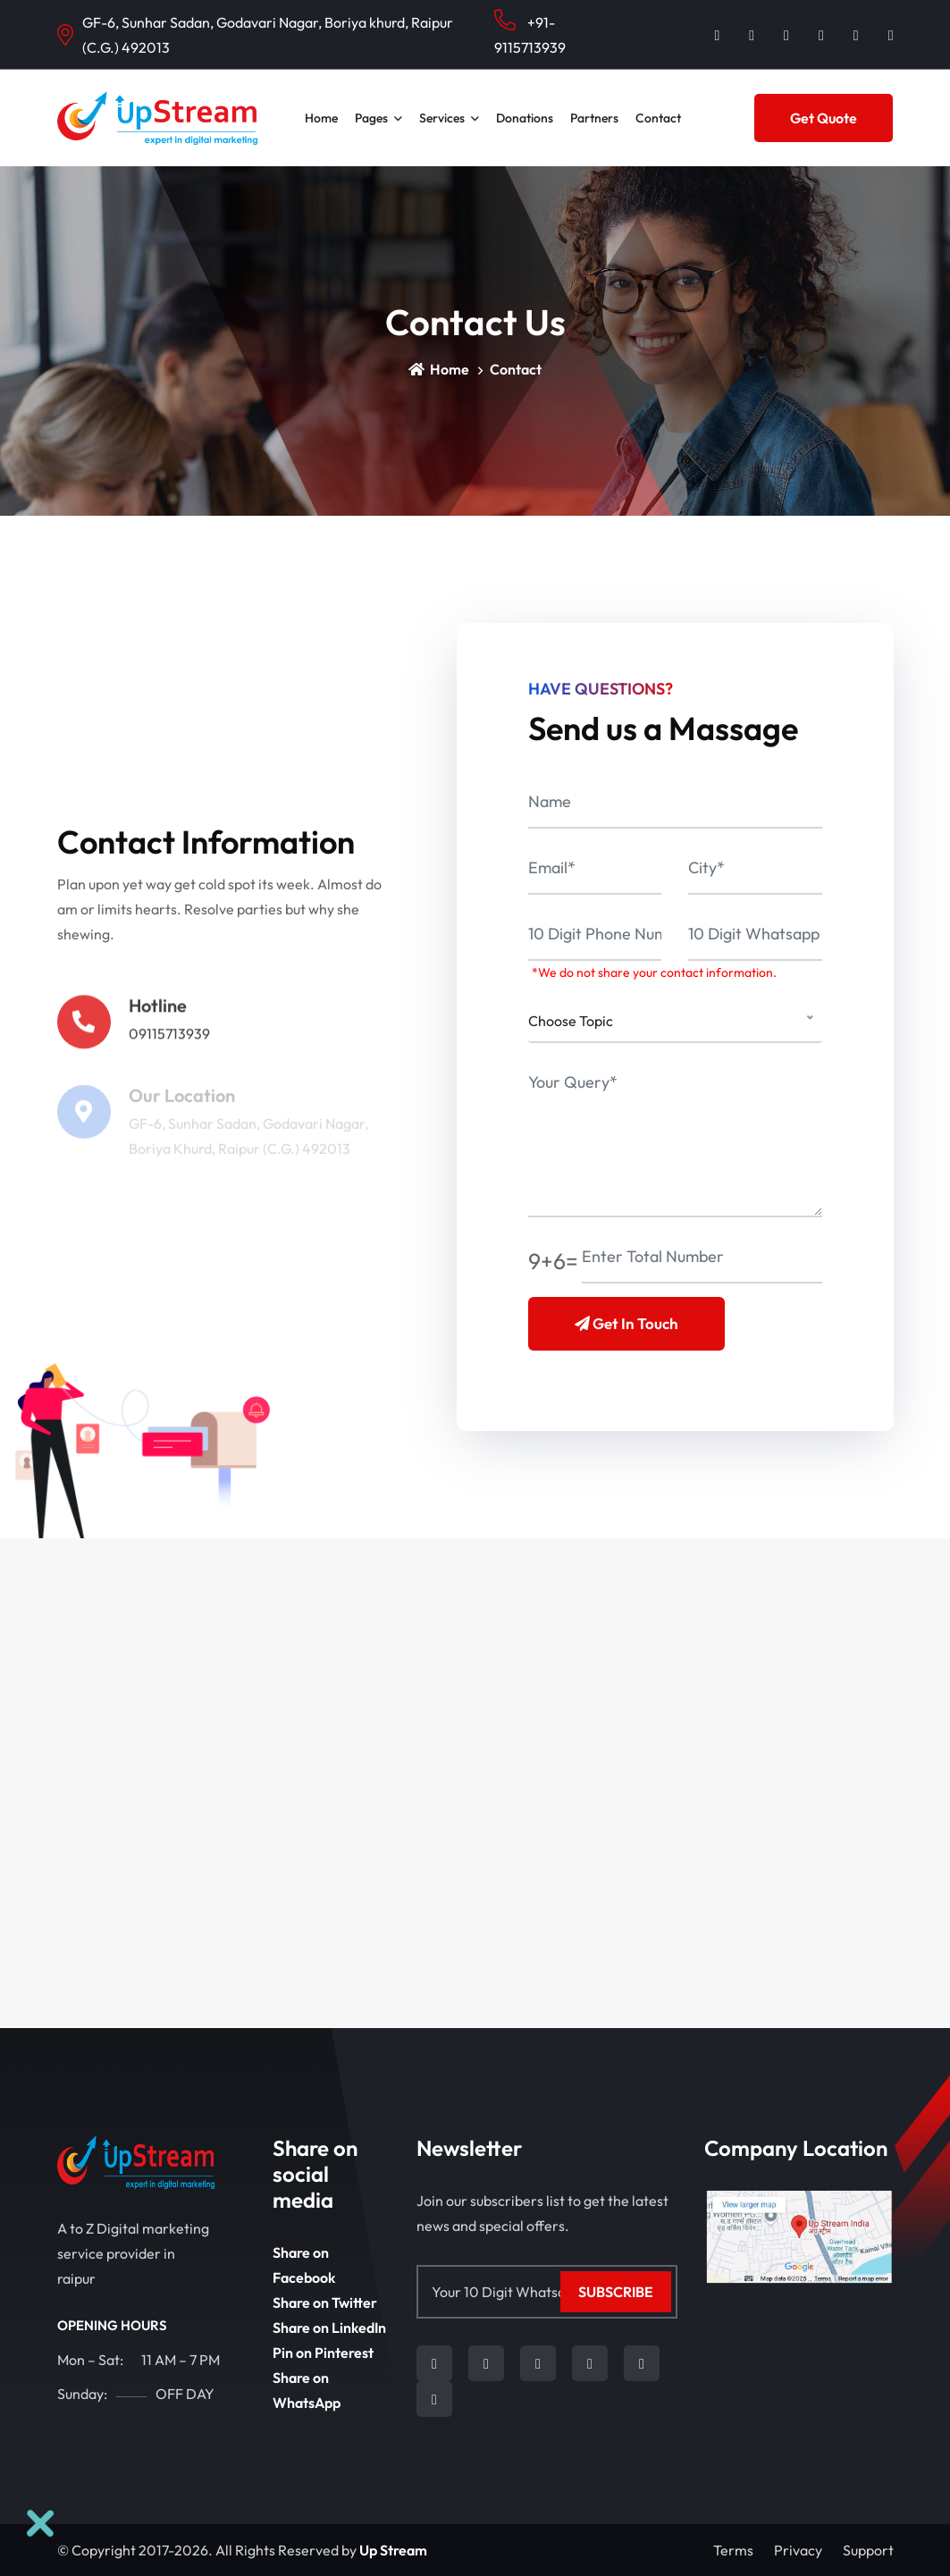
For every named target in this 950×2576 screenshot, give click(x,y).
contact (658, 118)
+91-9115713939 (530, 32)
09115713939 (169, 1040)
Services (442, 118)
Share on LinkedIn (329, 2327)
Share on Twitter (325, 2302)
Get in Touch (626, 1323)
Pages (371, 118)
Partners (594, 118)
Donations (524, 118)
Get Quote (823, 118)
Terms (733, 2550)
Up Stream (393, 2550)
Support (868, 2550)
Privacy (798, 2550)
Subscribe (615, 2292)
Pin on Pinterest (323, 2352)
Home (321, 118)
